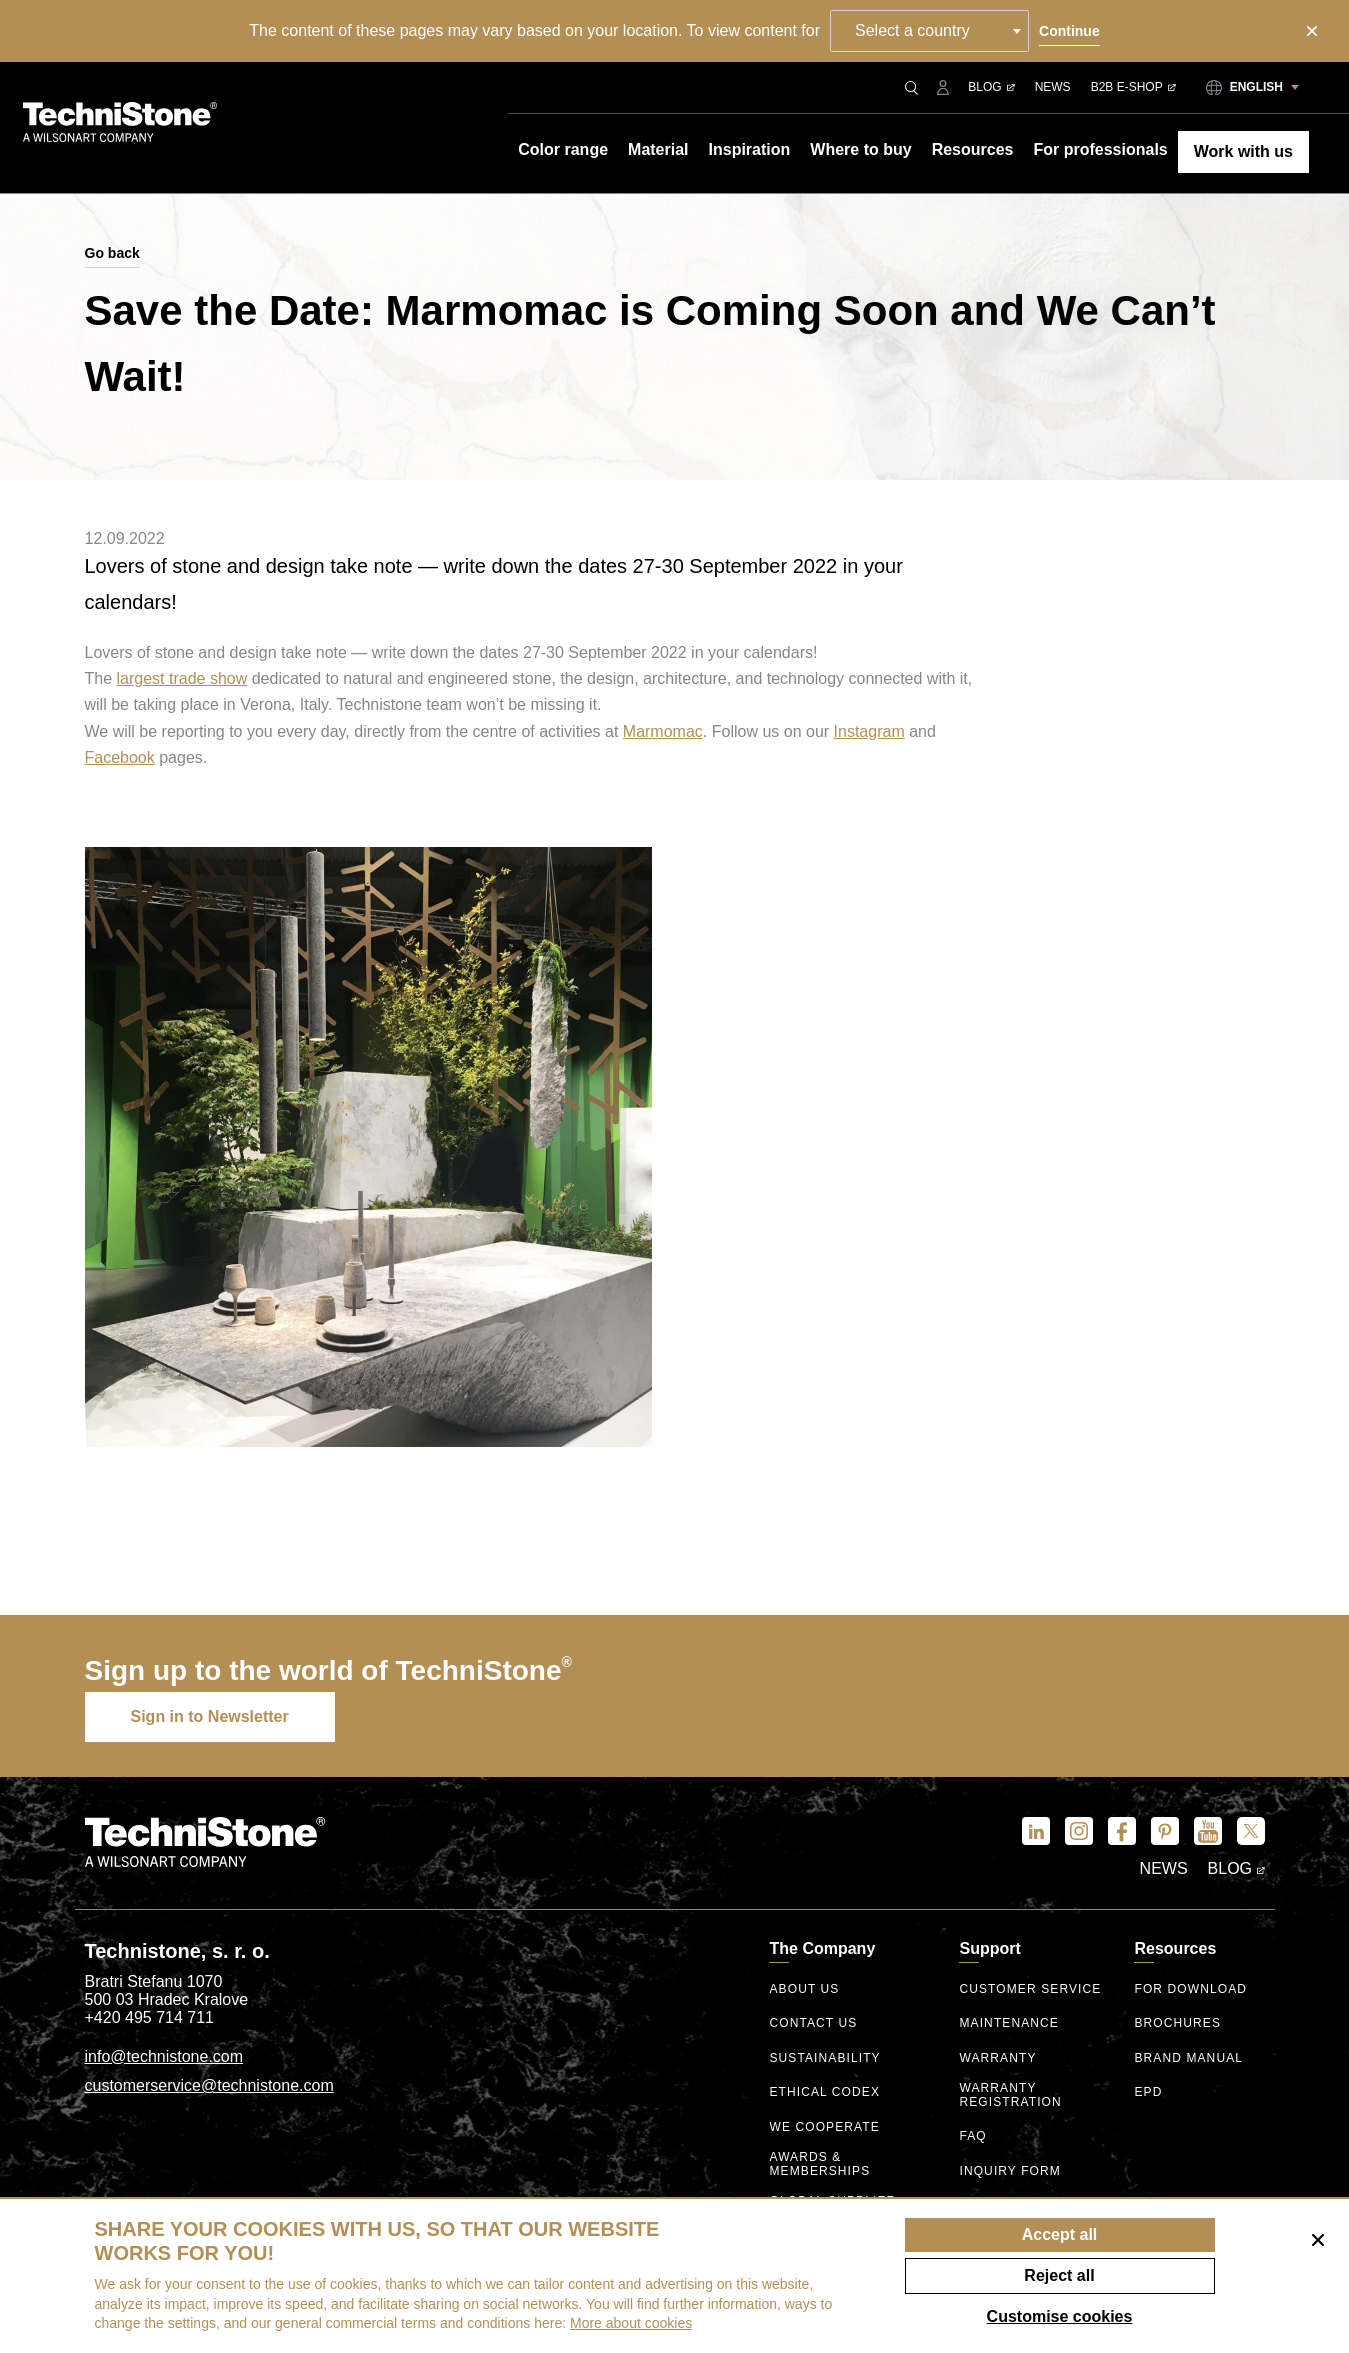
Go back (112, 253)
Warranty (997, 2058)
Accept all (1060, 2234)
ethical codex (824, 2092)
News (1053, 87)
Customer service (1030, 1989)
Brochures (1177, 2023)
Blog (991, 87)
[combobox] (929, 31)
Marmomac (663, 731)
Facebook (120, 757)
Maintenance (1008, 2023)
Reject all (1059, 2275)
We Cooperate (824, 2127)
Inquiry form (1009, 2171)
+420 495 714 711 (149, 2017)
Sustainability (824, 2058)
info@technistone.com (164, 2056)
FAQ (972, 2136)
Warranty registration (1010, 2095)
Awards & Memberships (819, 2164)
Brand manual (1188, 2058)
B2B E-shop (1133, 87)
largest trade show (182, 678)
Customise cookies (1060, 2316)
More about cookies (631, 2323)
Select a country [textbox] (912, 30)
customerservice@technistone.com (209, 2085)
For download (1190, 1989)
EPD (1148, 2092)
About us (804, 1989)
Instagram (869, 731)
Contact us (813, 2023)
